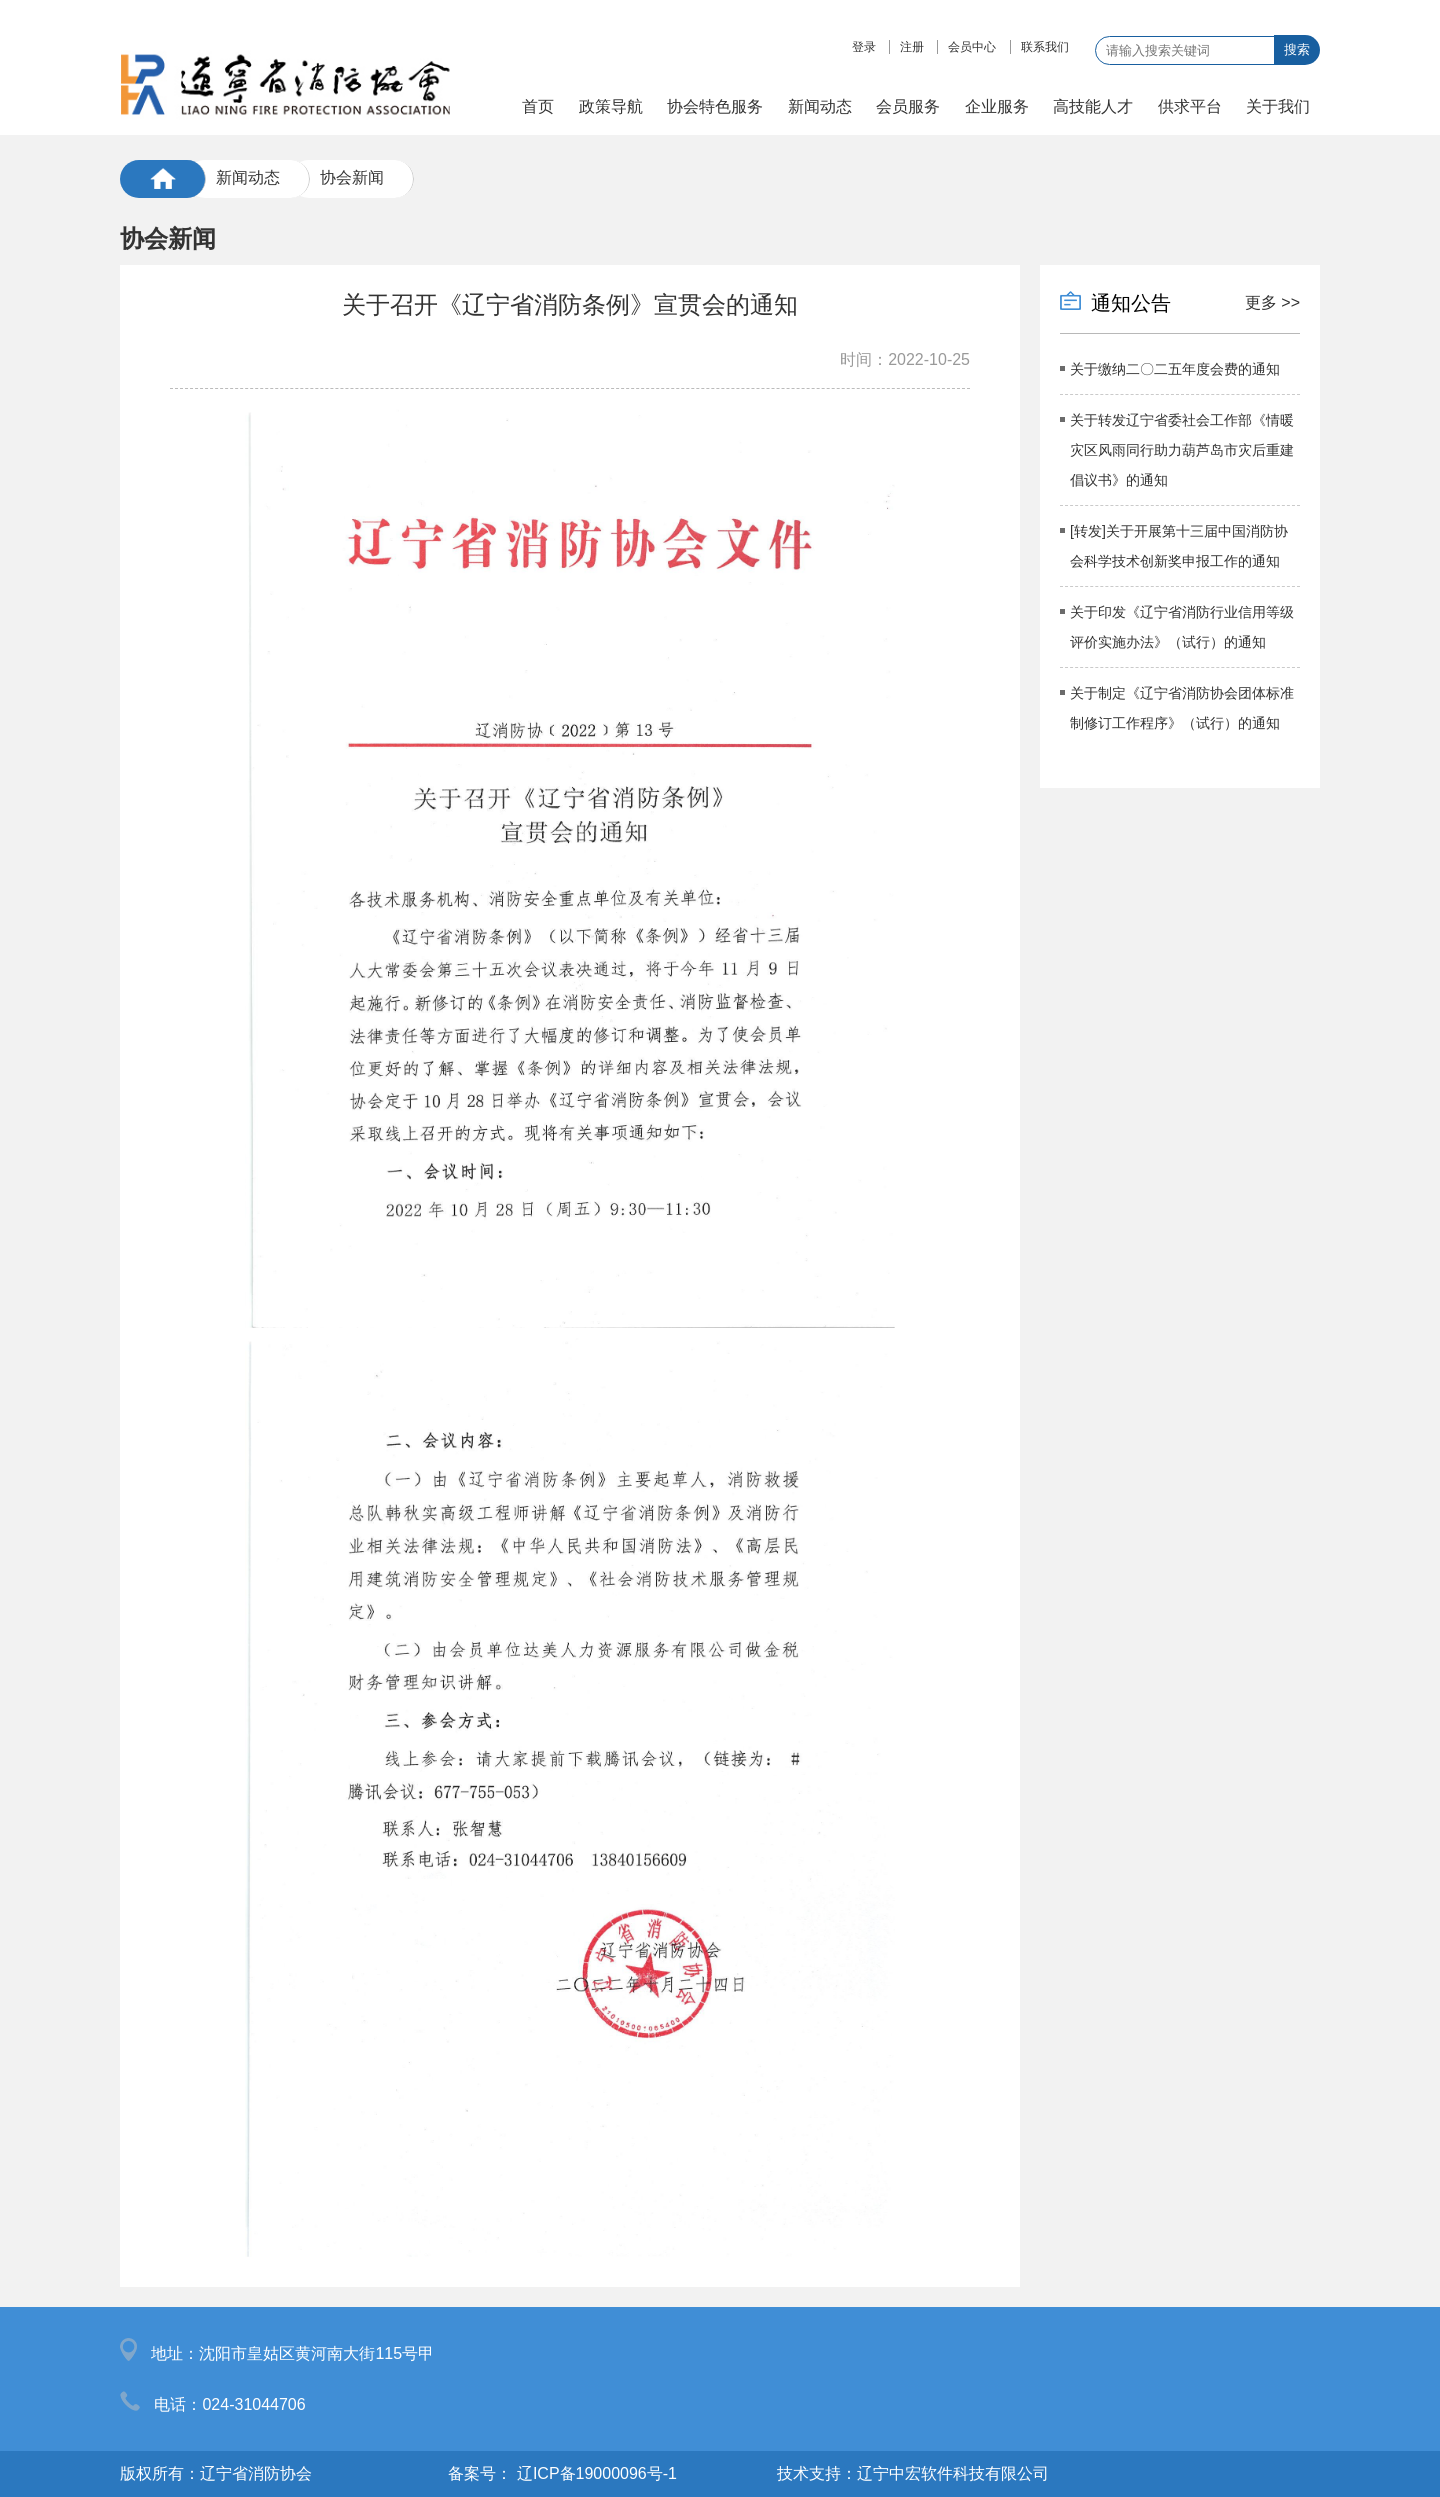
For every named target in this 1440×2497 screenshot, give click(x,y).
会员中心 (972, 47)
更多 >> (1272, 302)
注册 (912, 47)
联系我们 (1045, 47)
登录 (864, 47)
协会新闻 (352, 177)
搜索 (1297, 49)
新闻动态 (248, 177)
